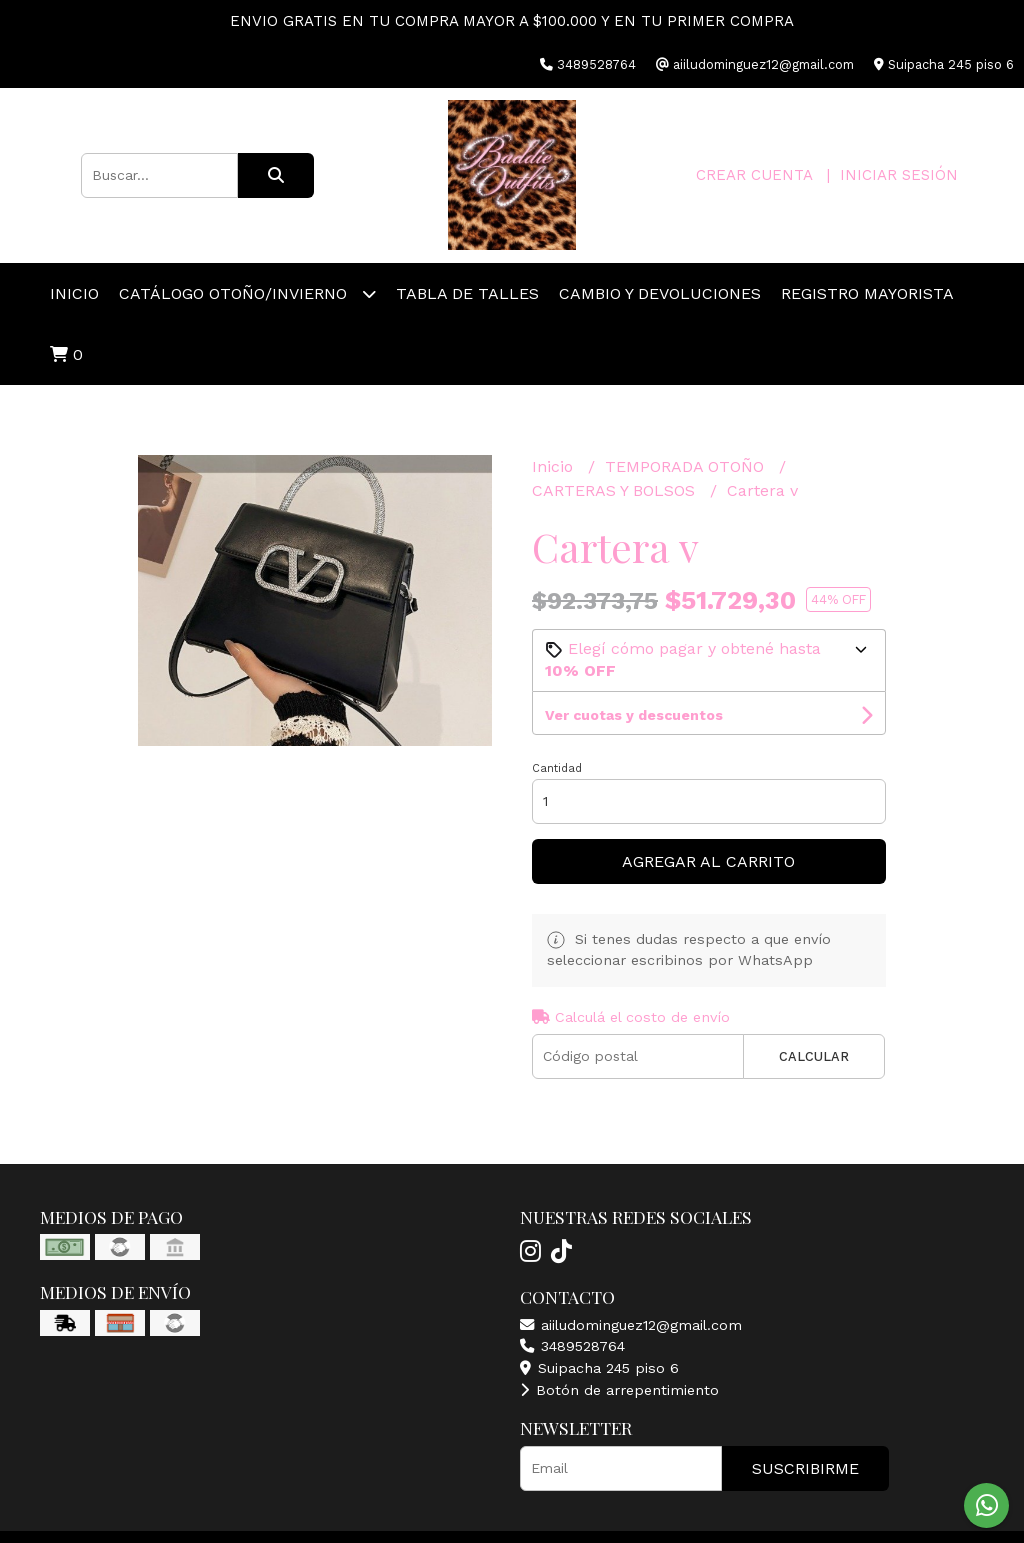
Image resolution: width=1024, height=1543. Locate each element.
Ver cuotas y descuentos (634, 715)
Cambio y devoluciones (660, 293)
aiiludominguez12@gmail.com (631, 1325)
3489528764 (572, 1346)
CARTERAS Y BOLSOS (616, 490)
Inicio (74, 293)
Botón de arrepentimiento (619, 1390)
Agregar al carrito (708, 861)
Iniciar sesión (899, 175)
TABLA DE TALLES (467, 293)
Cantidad (557, 768)
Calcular (814, 1056)
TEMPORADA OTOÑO (687, 466)
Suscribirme (805, 1468)
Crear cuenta (754, 175)
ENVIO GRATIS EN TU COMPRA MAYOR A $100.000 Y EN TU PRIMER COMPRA (512, 21)
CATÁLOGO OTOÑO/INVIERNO (247, 293)
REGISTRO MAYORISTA (867, 293)
